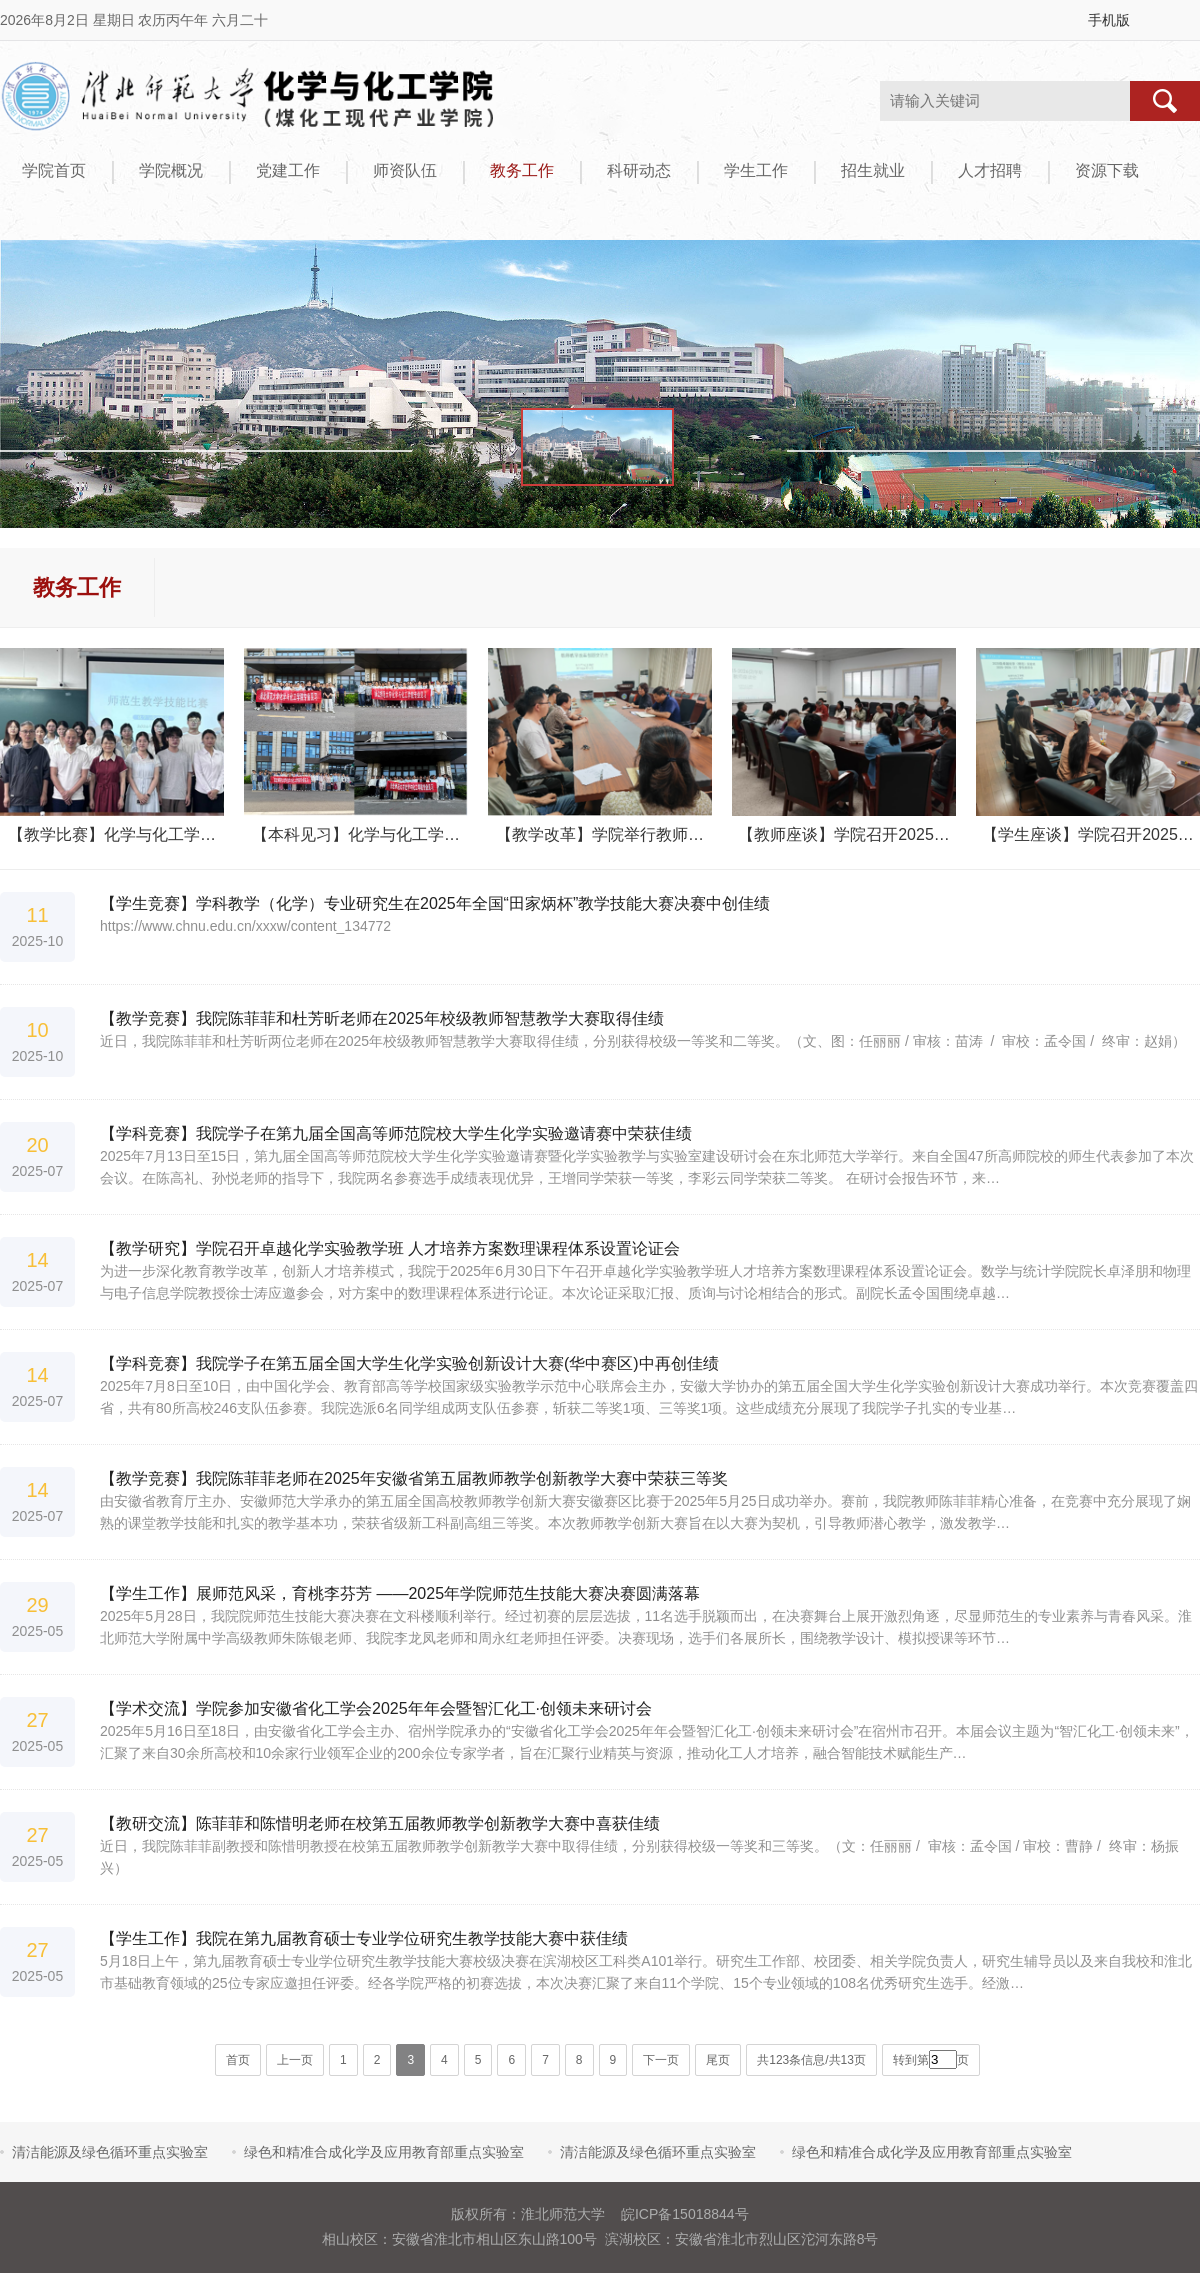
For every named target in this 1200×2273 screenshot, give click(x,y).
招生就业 (873, 170)
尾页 (718, 2060)
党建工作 (288, 170)
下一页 (661, 2060)
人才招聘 (990, 170)
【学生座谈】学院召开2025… (1088, 834)
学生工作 (756, 170)
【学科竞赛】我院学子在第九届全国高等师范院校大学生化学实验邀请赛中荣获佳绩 (396, 1133)
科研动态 (639, 170)
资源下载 (1107, 170)
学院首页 (54, 170)
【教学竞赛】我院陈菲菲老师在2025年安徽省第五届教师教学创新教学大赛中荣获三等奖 (414, 1478)
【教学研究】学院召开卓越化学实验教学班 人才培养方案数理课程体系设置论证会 (390, 1248)
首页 (238, 2060)
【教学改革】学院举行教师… (600, 834)
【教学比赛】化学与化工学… (112, 834)
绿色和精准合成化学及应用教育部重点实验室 (384, 2152)
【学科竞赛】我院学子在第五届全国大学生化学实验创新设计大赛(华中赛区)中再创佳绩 (409, 1363)
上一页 (295, 2060)
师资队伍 (405, 170)
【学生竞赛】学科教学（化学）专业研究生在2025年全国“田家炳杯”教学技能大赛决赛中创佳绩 (435, 903)
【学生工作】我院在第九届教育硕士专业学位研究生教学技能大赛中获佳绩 (364, 1938)
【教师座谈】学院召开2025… (844, 834)
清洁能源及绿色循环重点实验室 (110, 2152)
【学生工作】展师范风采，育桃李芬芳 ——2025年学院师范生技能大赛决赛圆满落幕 (400, 1593)
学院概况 (171, 170)
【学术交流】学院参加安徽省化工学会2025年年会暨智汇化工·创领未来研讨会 (376, 1708)
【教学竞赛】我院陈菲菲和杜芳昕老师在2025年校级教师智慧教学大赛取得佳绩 (382, 1018)
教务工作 (522, 170)
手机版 (1109, 20)
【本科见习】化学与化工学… (356, 834)
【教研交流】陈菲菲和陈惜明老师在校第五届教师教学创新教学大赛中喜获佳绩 (380, 1823)
